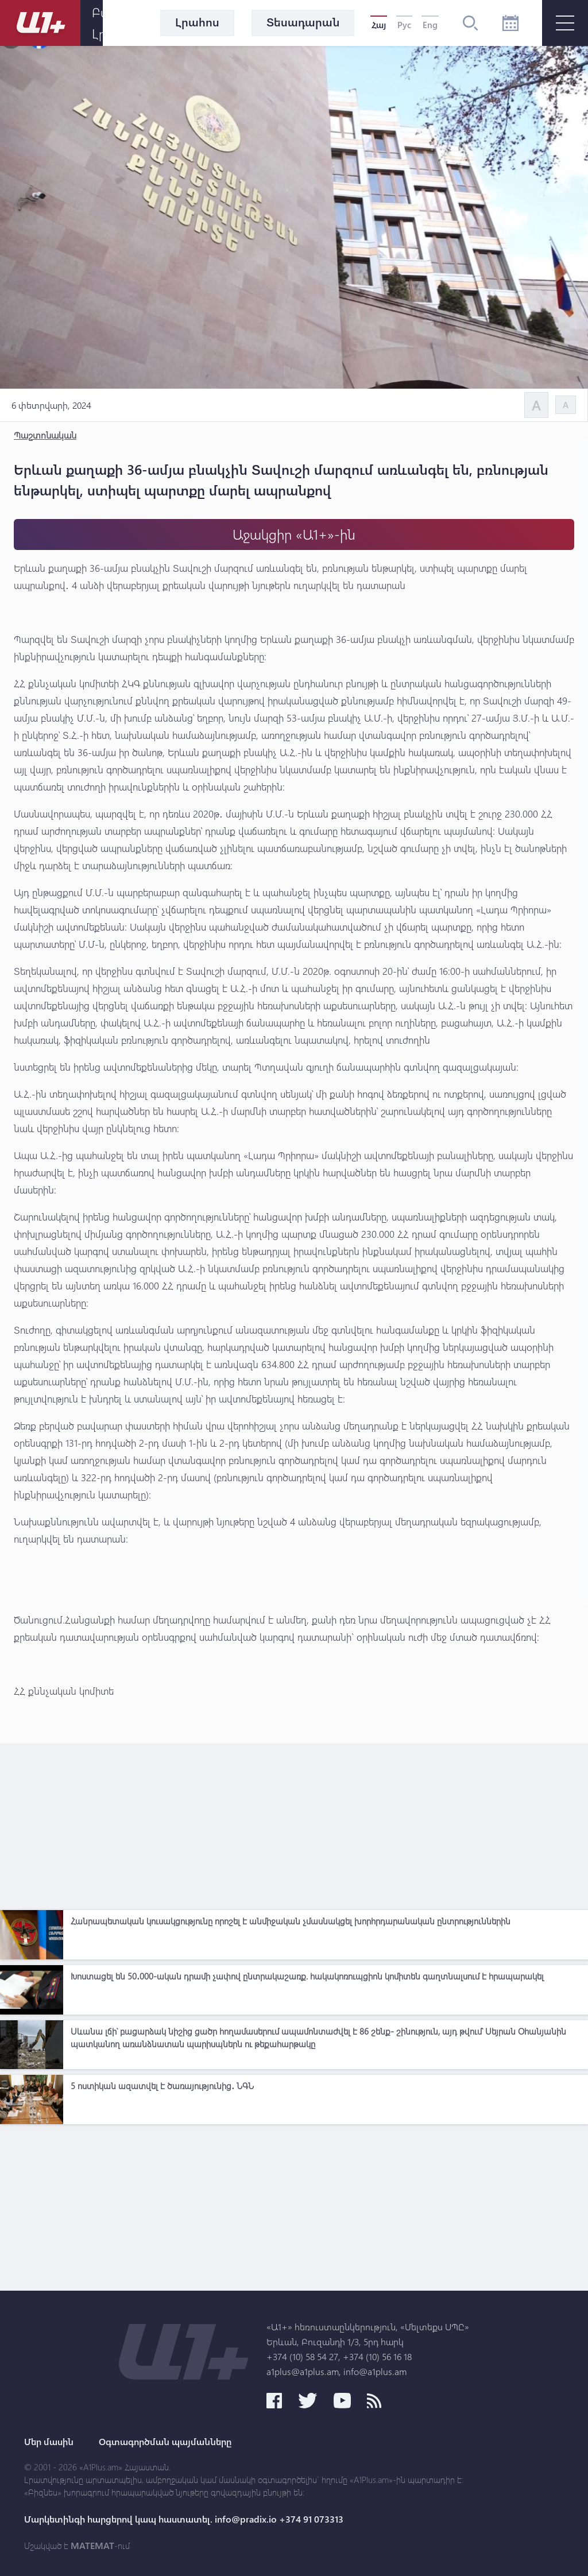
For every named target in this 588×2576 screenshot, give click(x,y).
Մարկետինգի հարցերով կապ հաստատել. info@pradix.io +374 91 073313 (183, 2519)
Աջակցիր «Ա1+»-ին (294, 534)
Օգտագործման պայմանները (165, 2442)
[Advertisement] (294, 1824)
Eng (430, 24)
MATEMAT (92, 2545)
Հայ (379, 24)
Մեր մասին (49, 2442)
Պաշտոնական (45, 434)
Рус (404, 24)
